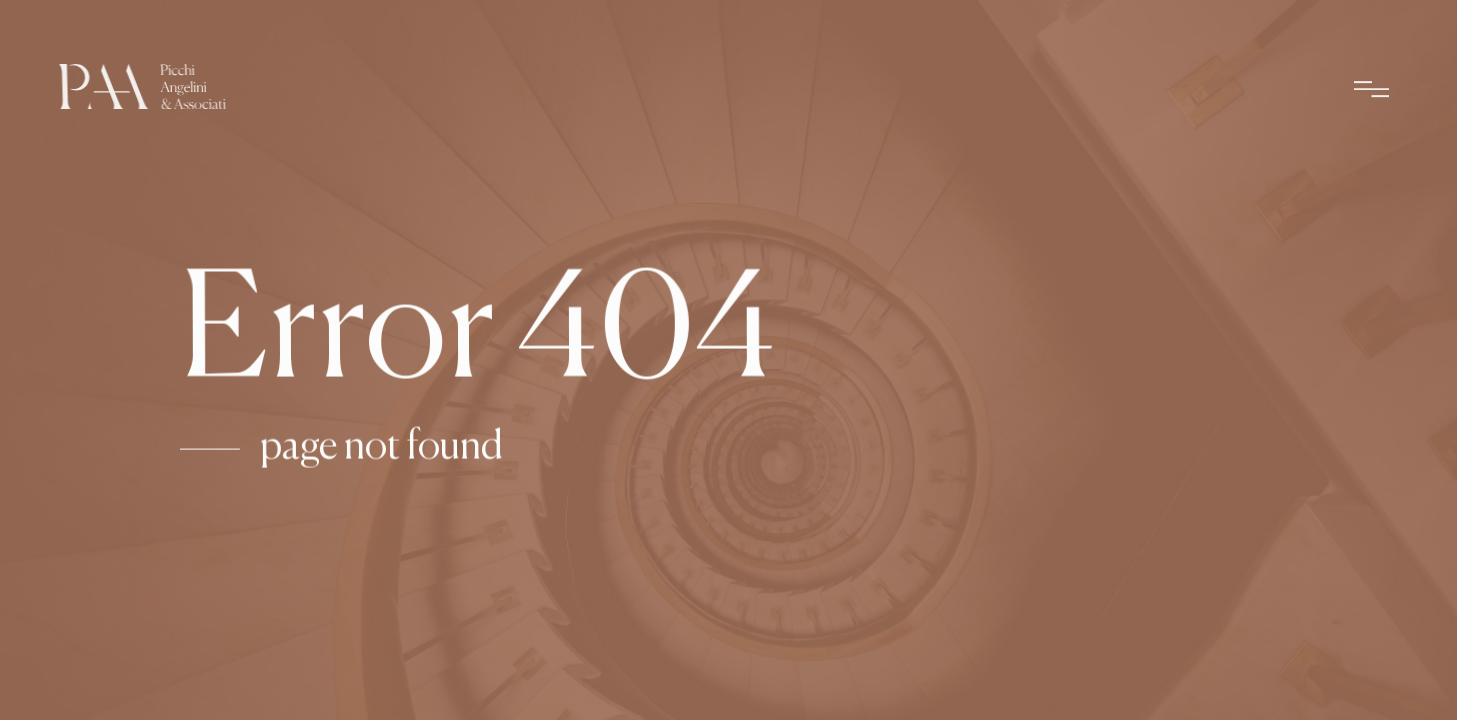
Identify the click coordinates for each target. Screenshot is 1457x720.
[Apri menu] (1371, 93)
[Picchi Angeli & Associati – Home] (142, 91)
